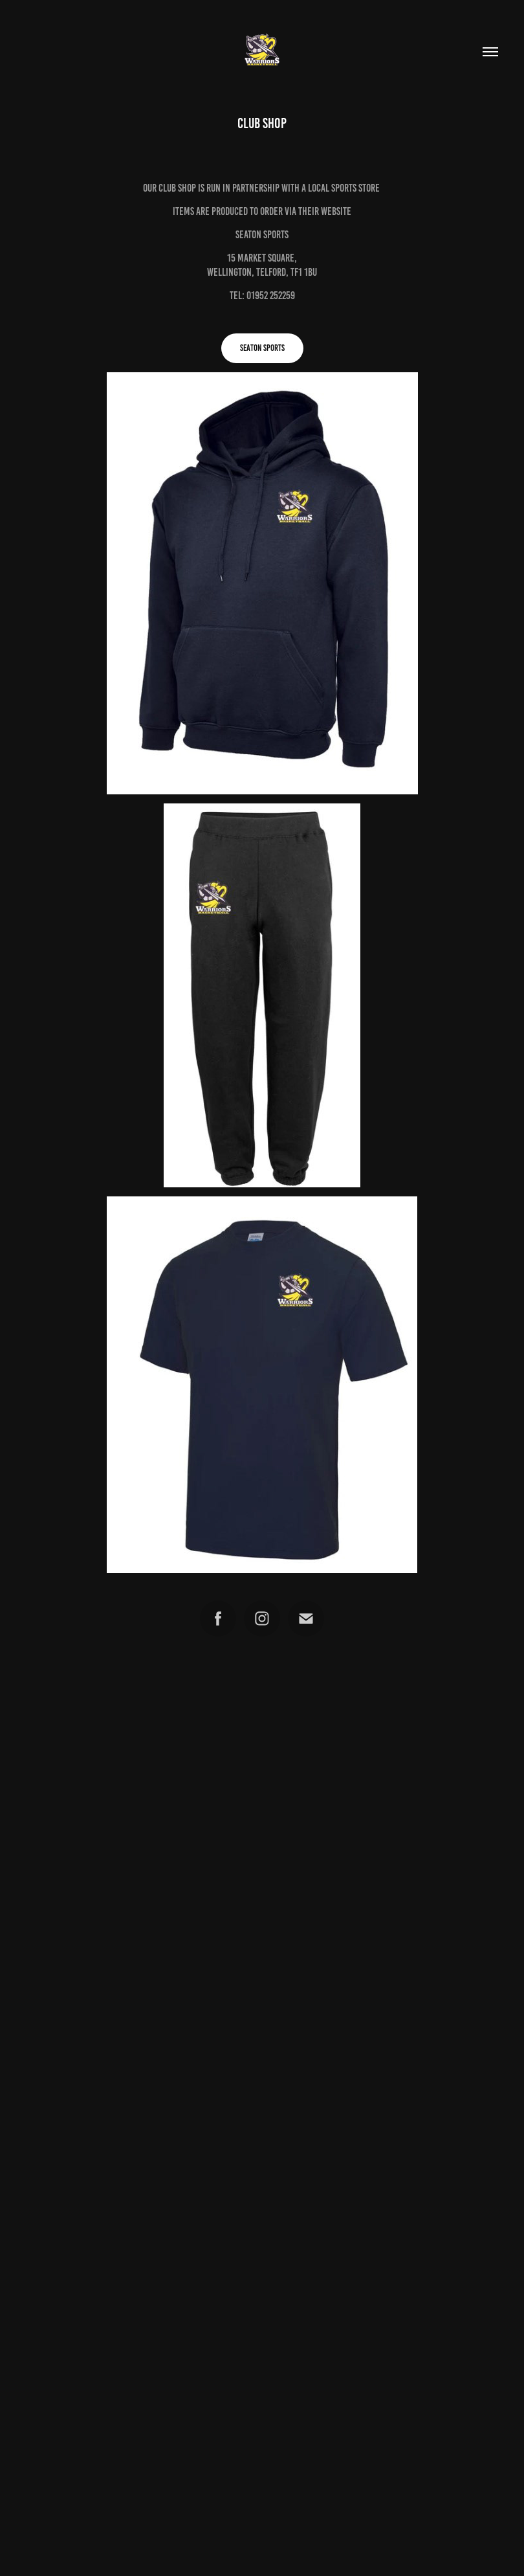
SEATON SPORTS (262, 348)
